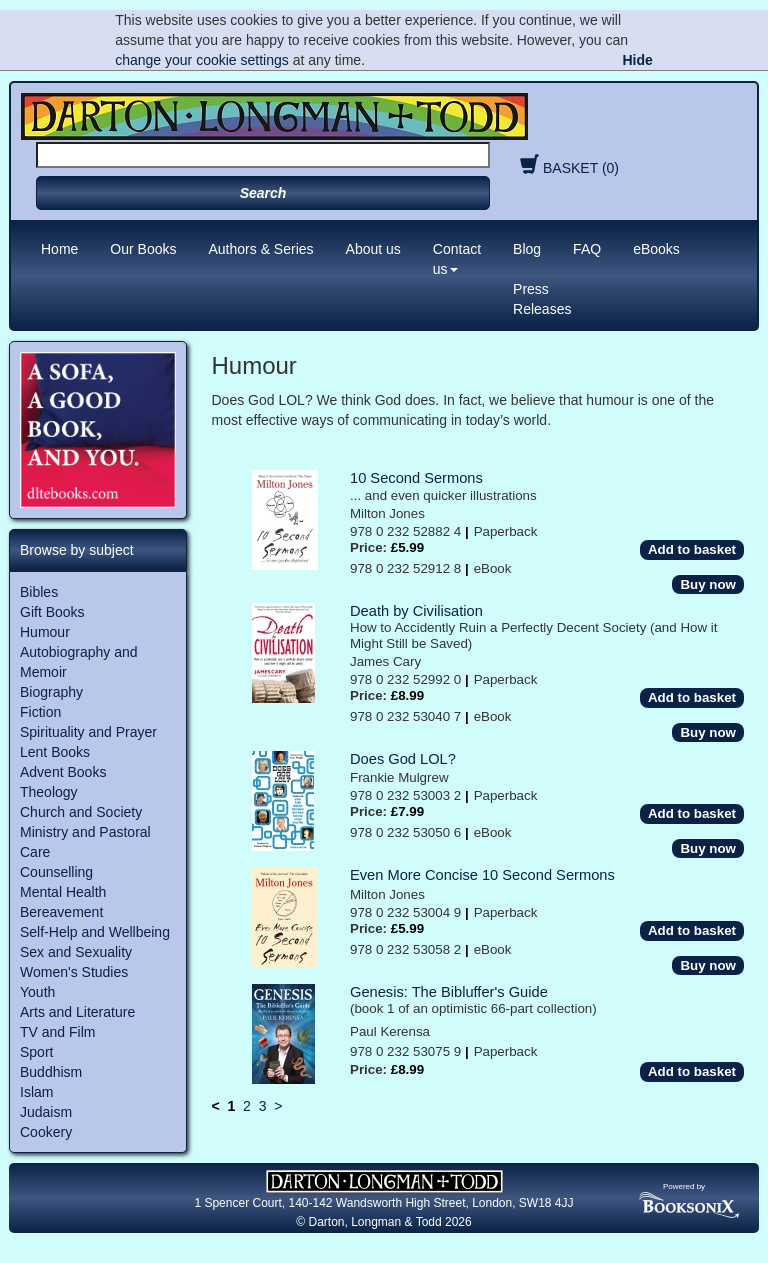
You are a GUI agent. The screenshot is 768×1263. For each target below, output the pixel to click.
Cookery (46, 1132)
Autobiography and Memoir (79, 662)
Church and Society (81, 812)
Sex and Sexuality (76, 952)
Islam (36, 1092)
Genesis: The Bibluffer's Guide (449, 992)
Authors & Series (261, 249)
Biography (51, 692)
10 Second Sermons (416, 478)
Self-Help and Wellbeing (95, 932)
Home (59, 249)
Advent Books (63, 772)
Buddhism (51, 1072)
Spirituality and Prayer (88, 732)
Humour (45, 632)
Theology (49, 792)
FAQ (587, 249)
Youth (37, 992)
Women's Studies (74, 972)
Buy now (708, 584)
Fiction (40, 712)
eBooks (656, 249)
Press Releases (542, 299)
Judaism (46, 1112)
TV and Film (57, 1032)
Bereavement (61, 912)
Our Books (143, 249)
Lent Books (55, 752)
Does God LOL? (403, 759)
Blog (527, 249)
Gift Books (52, 612)
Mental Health (63, 892)
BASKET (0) (567, 168)
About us (373, 249)
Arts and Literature (77, 1012)
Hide (637, 60)
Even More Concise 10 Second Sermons (482, 875)
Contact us (457, 259)
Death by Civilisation (416, 611)
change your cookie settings (202, 60)
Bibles (39, 592)
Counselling (56, 872)
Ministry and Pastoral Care (85, 842)
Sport (36, 1052)
